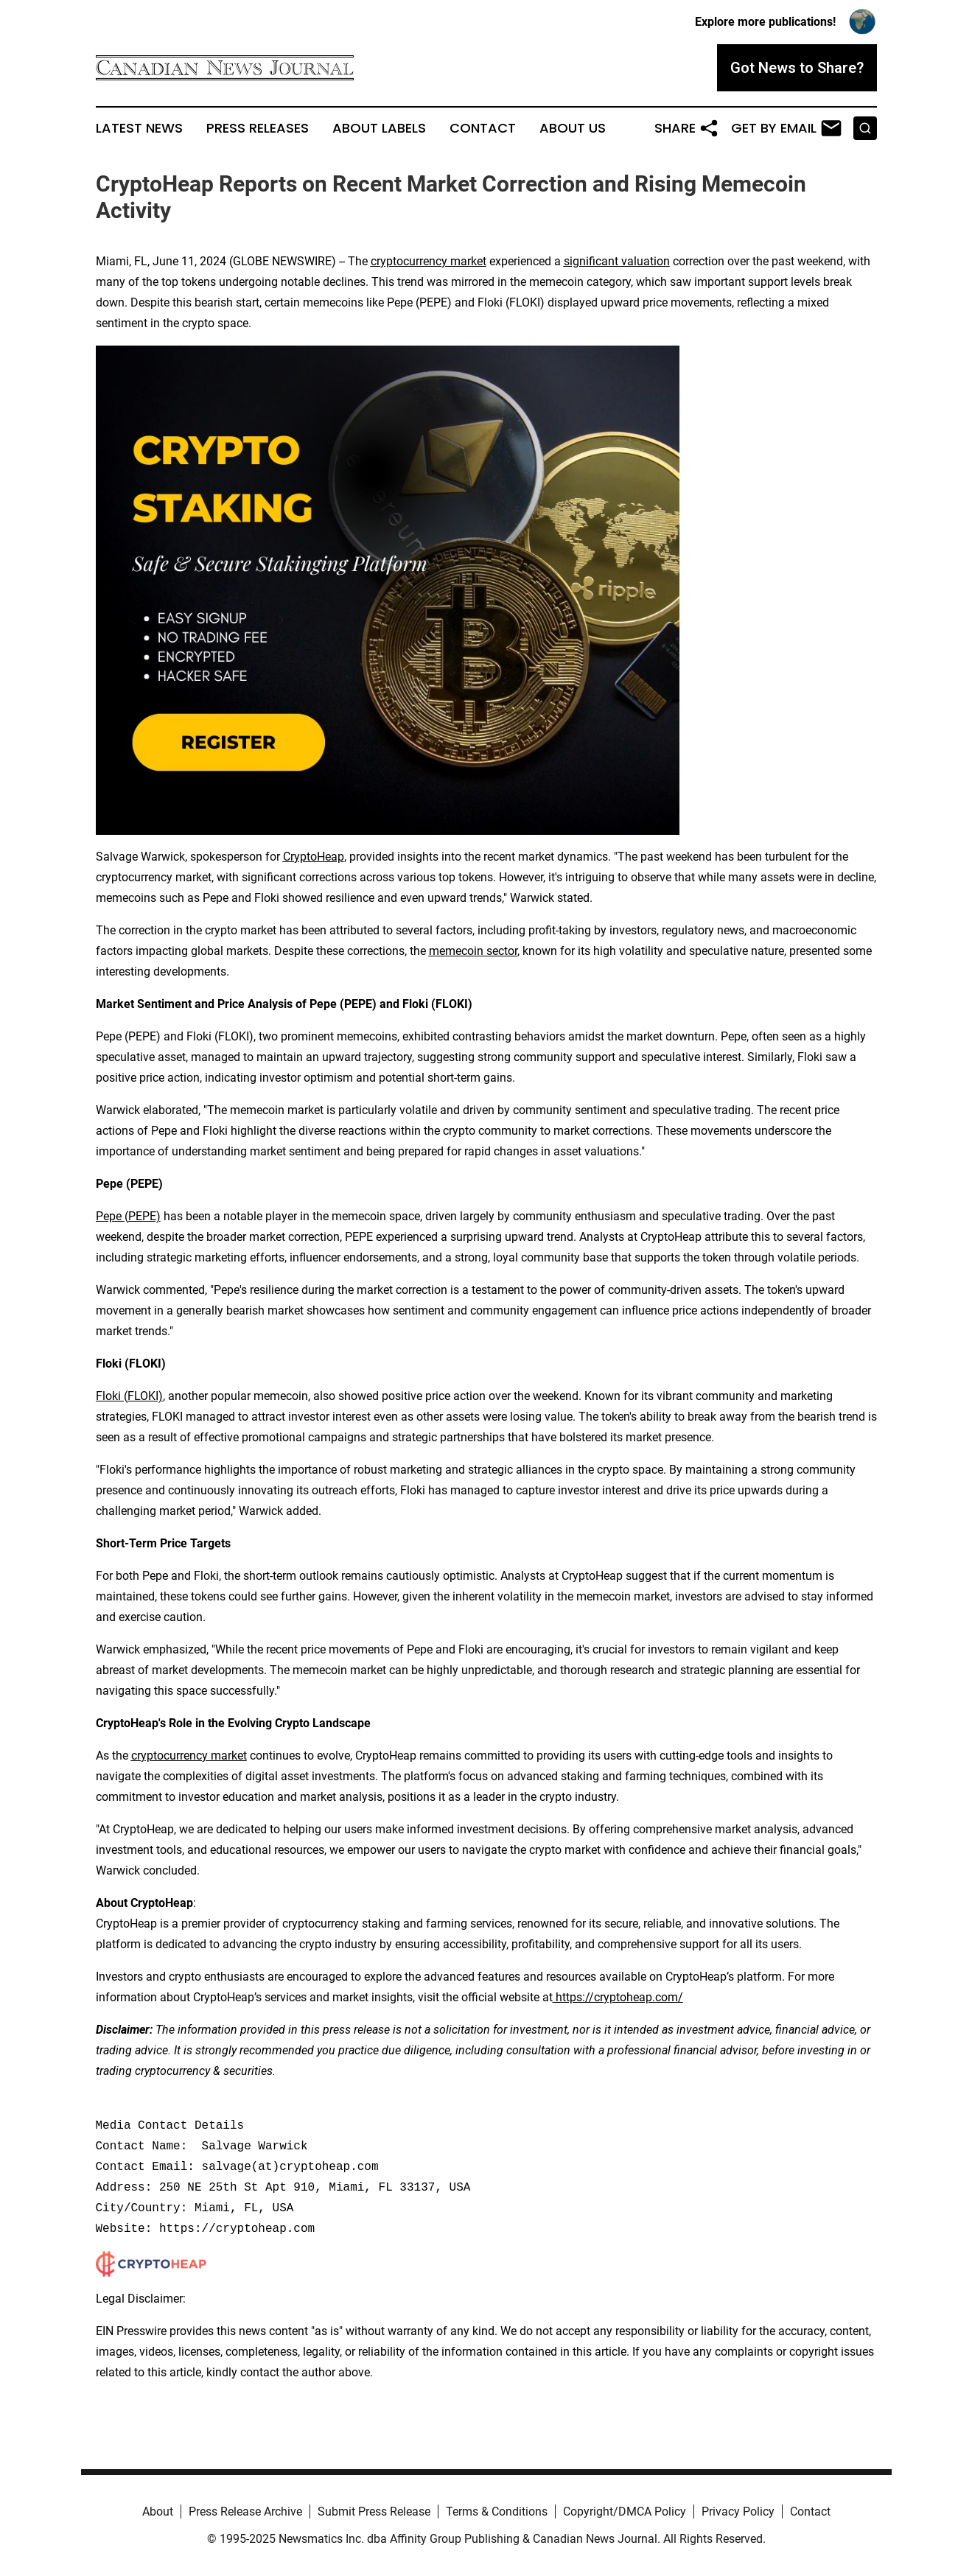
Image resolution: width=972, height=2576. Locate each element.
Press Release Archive (245, 2512)
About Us (572, 128)
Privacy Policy (738, 2512)
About (157, 2512)
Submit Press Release (374, 2512)
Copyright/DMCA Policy (624, 2512)
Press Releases (257, 128)
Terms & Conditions (497, 2512)
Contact (483, 128)
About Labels (379, 128)
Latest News (139, 128)
